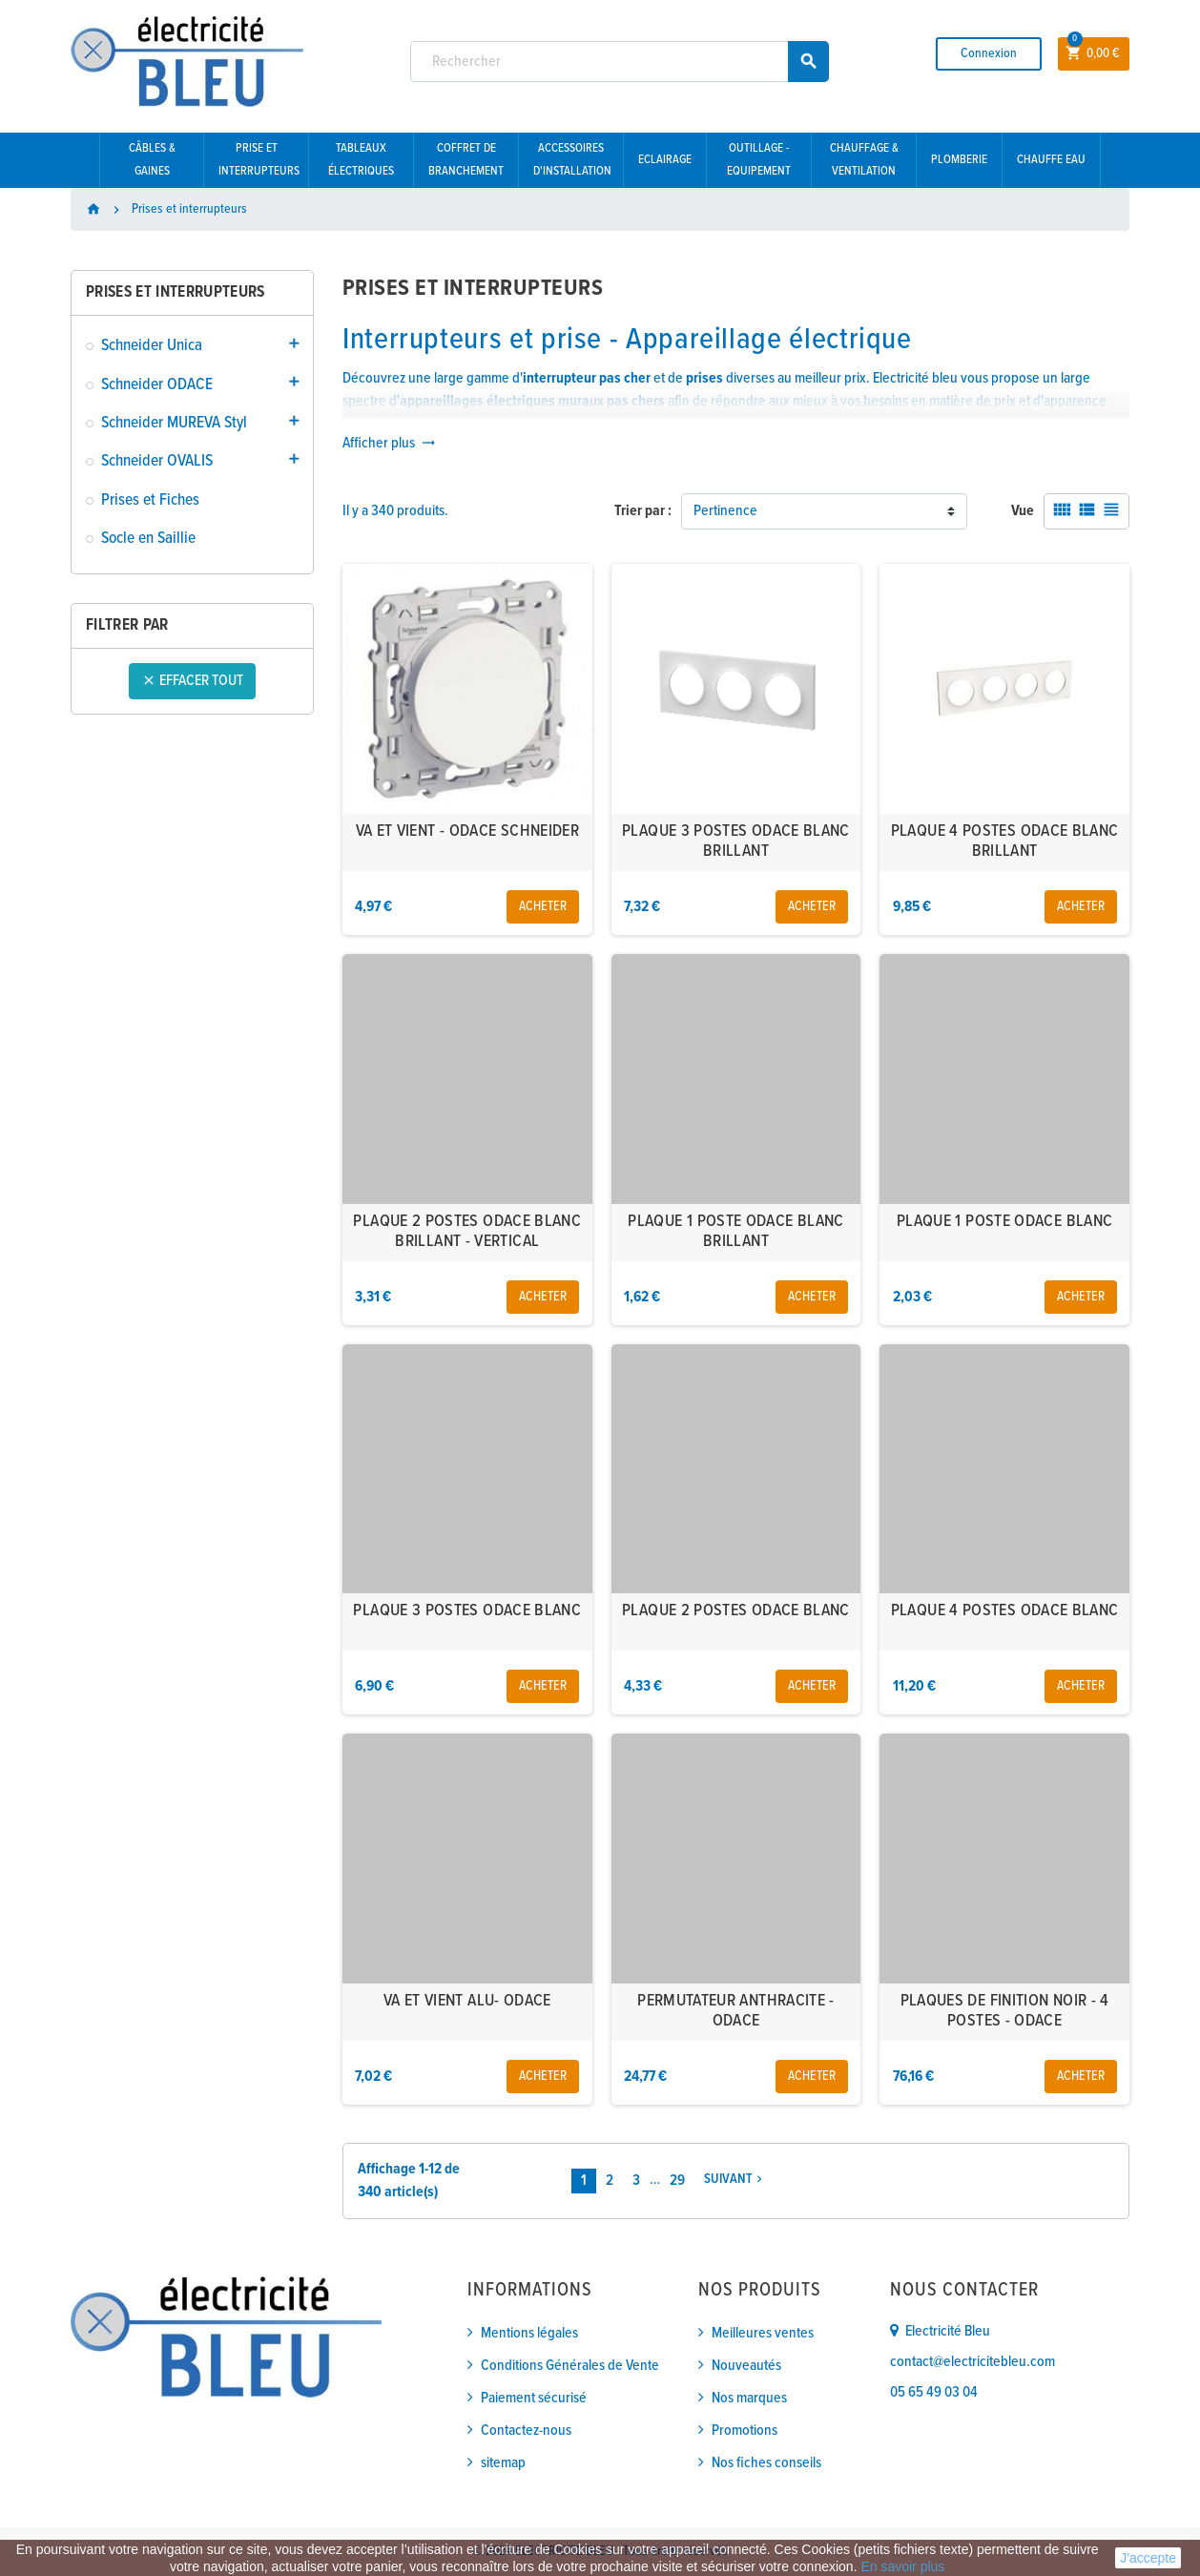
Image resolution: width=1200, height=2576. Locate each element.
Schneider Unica (151, 346)
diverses (730, 378)
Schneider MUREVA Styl (174, 423)
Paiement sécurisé (534, 2398)
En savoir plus (902, 2566)
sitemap (503, 2463)
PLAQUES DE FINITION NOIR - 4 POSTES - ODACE (1004, 2011)
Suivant (735, 2180)
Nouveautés (746, 2366)
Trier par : (643, 511)
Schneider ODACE (157, 385)
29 (677, 2181)
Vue (1022, 511)
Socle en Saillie (148, 539)
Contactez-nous (526, 2430)
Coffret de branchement (466, 159)
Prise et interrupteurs (259, 159)
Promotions (744, 2430)
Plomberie (959, 160)
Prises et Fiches (150, 500)
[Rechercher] (620, 61)
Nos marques (749, 2398)
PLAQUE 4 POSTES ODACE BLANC (1005, 1611)
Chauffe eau (1051, 160)
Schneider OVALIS (157, 461)
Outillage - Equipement (759, 159)
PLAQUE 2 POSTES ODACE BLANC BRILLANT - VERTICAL (467, 1232)
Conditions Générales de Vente (570, 2366)
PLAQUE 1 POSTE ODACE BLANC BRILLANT (735, 1232)
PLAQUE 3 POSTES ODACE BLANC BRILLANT (736, 842)
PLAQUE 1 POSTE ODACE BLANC (1004, 1222)
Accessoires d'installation (572, 159)
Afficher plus (389, 443)
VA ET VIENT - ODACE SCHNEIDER (467, 831)
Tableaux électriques (361, 159)
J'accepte (1148, 2558)
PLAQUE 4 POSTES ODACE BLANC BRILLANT (1005, 842)
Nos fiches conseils (766, 2463)
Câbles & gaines (152, 159)
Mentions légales (529, 2333)
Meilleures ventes (763, 2333)
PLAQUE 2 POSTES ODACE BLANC (736, 1611)
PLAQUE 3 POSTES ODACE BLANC (467, 1611)
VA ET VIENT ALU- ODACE (467, 2001)
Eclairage (665, 160)
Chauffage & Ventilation (864, 159)
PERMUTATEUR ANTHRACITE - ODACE (736, 2011)
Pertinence (725, 511)
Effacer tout (192, 681)
